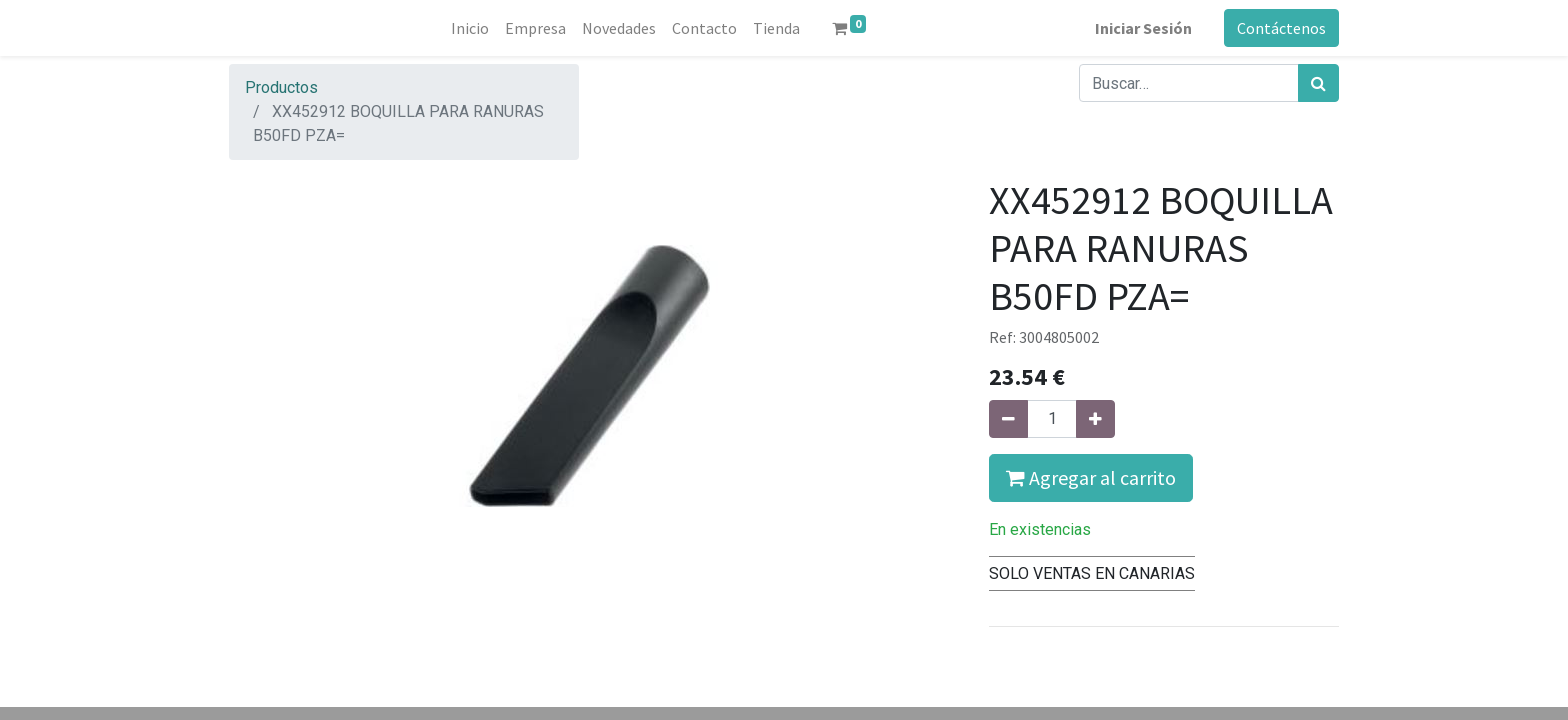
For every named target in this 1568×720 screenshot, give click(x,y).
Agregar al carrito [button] (1091, 477)
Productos (281, 87)
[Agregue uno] (1095, 419)
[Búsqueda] (1318, 83)
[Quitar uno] (1008, 419)
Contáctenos (1281, 28)
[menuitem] (470, 28)
